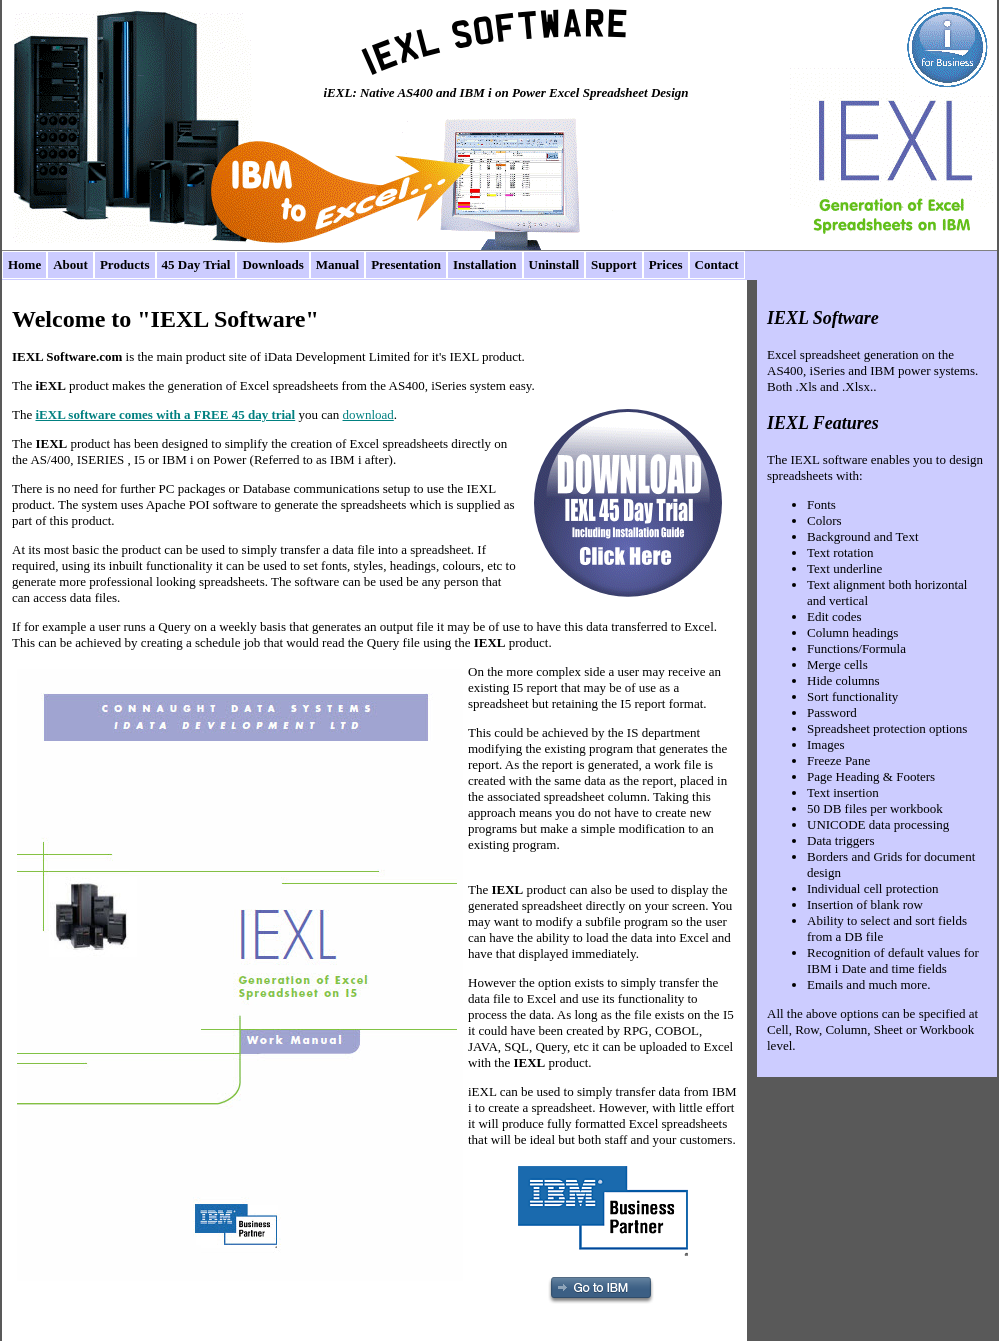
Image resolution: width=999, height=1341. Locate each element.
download (368, 414)
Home (24, 264)
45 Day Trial (196, 264)
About (70, 264)
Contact (717, 264)
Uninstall (554, 264)
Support (614, 264)
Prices (666, 264)
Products (125, 264)
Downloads (272, 264)
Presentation (406, 264)
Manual (337, 264)
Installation (485, 264)
